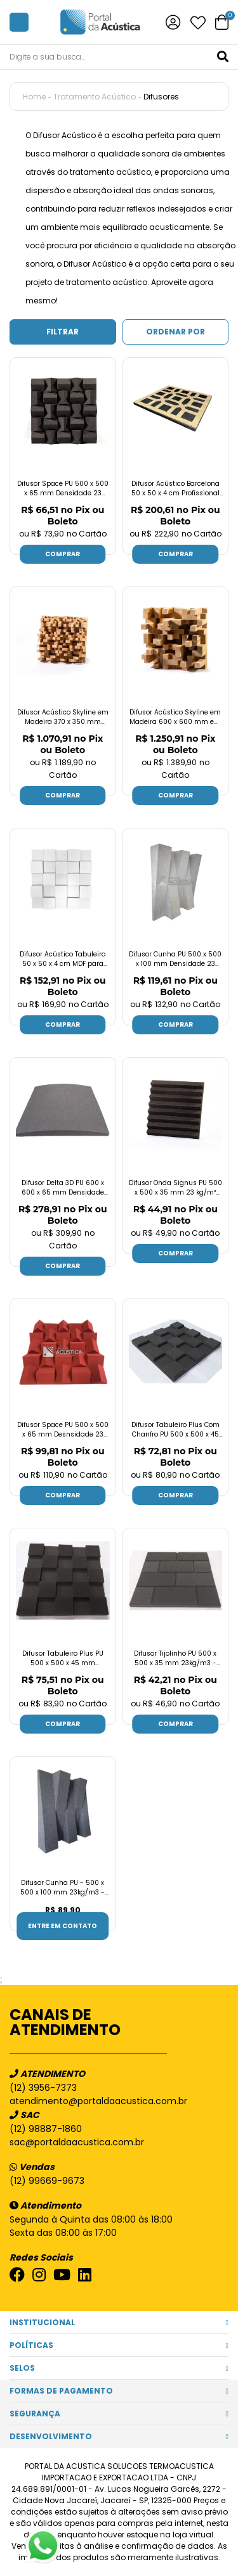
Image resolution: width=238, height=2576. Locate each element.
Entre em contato (62, 1926)
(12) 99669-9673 (47, 2180)
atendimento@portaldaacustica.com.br (98, 2101)
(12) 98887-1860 (46, 2128)
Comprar (62, 554)
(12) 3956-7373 (43, 2087)
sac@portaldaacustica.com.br (77, 2142)
